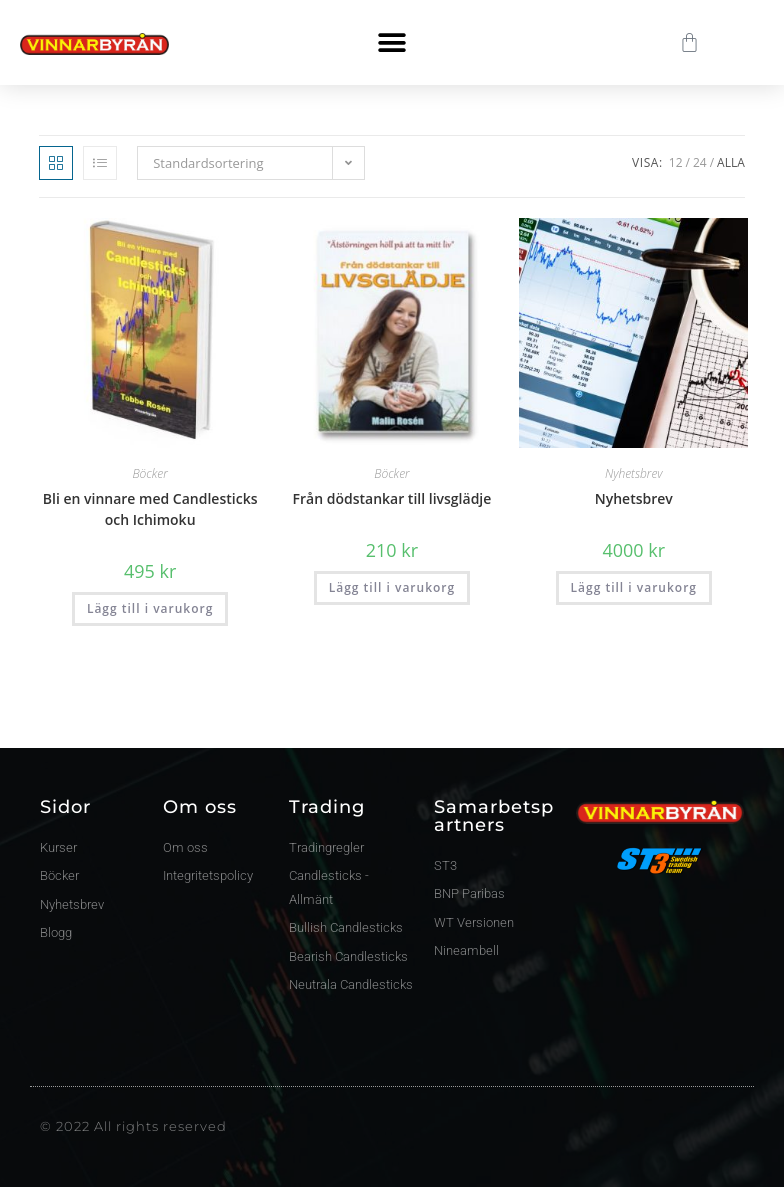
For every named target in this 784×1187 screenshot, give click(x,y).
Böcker (149, 473)
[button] (391, 42)
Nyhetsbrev (634, 473)
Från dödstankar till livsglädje (392, 498)
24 (700, 162)
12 (676, 162)
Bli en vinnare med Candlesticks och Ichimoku (150, 509)
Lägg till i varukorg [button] (150, 608)
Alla (731, 162)
